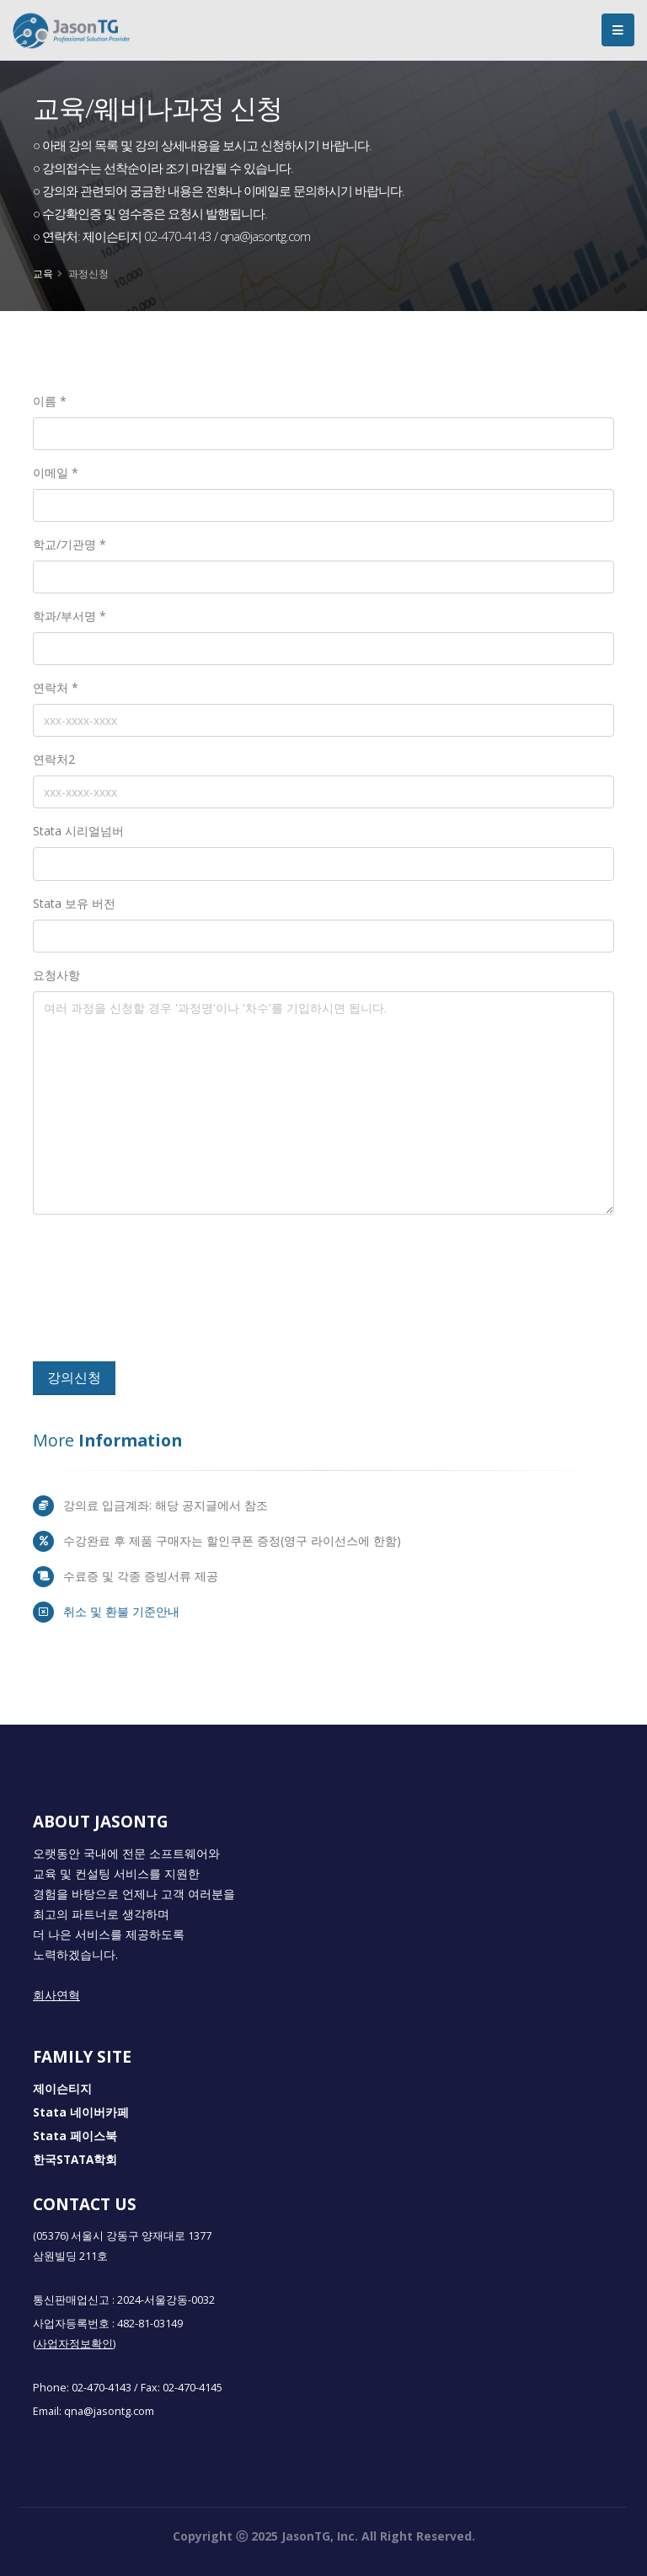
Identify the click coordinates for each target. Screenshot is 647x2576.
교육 (43, 273)
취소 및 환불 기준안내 (121, 1611)
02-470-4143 (101, 2387)
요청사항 (56, 975)
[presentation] (157, 1295)
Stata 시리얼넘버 (78, 831)
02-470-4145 (192, 2387)
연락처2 (54, 759)
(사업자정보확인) (74, 2344)
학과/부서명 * (69, 616)
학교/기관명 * (69, 544)
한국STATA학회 (75, 2159)
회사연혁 (56, 1995)
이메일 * (55, 472)
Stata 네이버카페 (81, 2112)
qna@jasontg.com (109, 2411)
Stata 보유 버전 (74, 903)
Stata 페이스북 (75, 2136)
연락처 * (55, 687)
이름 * (50, 401)
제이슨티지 (62, 2088)
